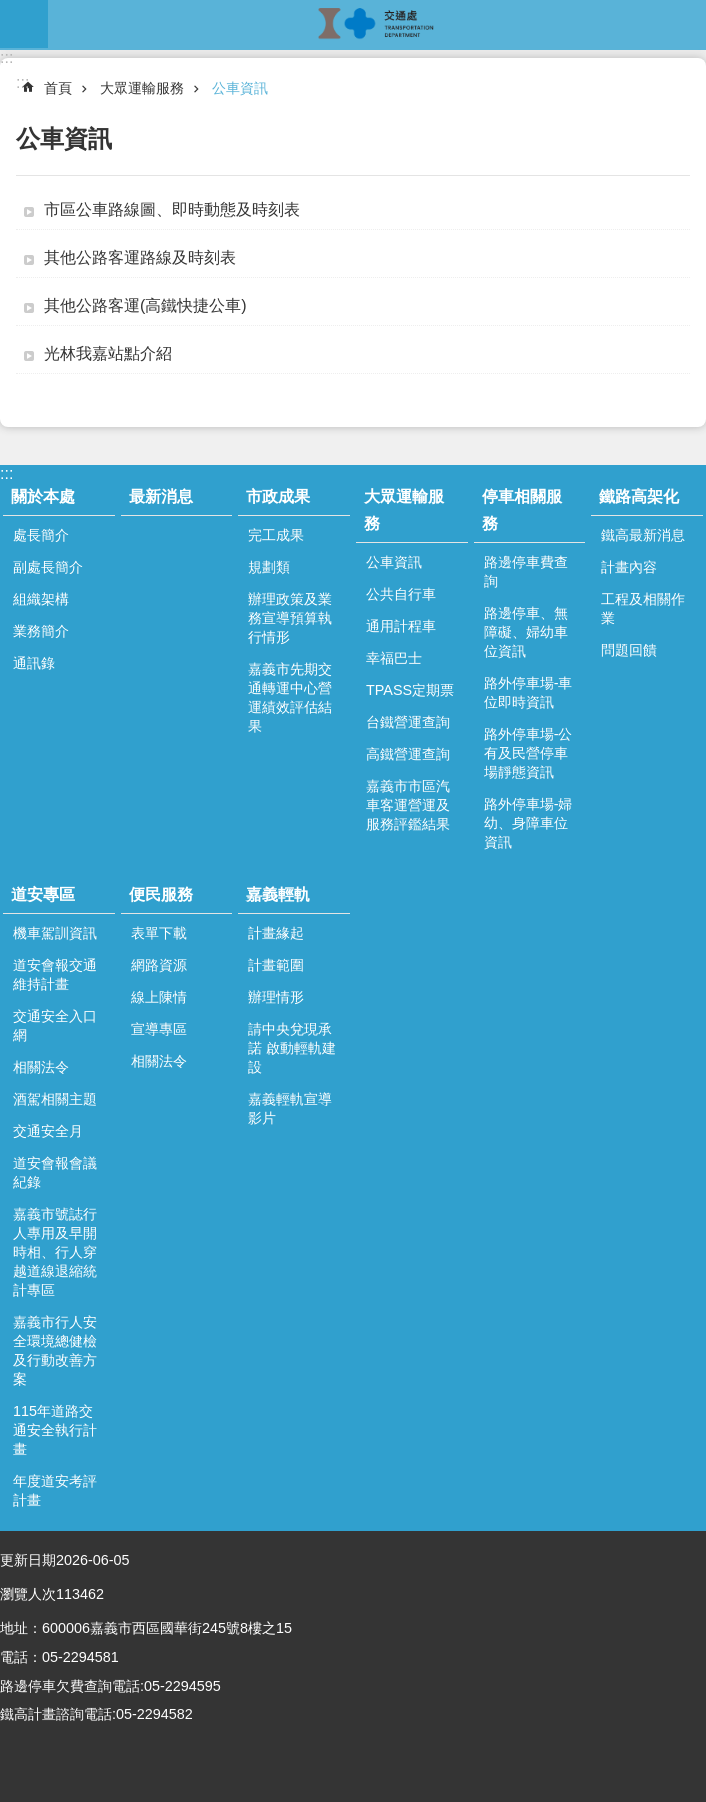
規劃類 (269, 567)
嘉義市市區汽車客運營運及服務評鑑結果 (408, 805)
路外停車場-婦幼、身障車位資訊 (528, 823)
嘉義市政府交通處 (377, 24)
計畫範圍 (276, 965)
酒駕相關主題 (55, 1099)
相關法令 (41, 1067)
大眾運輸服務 (142, 88)
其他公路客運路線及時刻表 (140, 257)
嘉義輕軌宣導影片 (290, 1108)
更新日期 (28, 1560)
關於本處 (43, 496)
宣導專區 (159, 1029)
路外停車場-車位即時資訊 (528, 692)
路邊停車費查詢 (526, 571)
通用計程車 (401, 626)
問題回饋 (629, 650)
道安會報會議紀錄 (55, 1172)
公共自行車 (401, 594)
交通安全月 (48, 1131)
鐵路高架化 (639, 496)
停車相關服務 (522, 510)
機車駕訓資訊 (55, 933)
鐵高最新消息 (643, 535)
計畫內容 (629, 567)
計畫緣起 (276, 933)
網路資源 (159, 965)
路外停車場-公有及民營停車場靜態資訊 (528, 753)
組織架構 (41, 599)
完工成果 (276, 535)
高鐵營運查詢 (408, 754)
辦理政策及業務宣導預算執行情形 (290, 618)
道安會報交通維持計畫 (55, 974)
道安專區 (43, 894)
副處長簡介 (48, 567)
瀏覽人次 (28, 1594)
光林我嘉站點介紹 (108, 353)
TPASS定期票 (410, 690)
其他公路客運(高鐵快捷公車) (145, 305)
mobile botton (24, 24)
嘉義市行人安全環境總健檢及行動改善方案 (55, 1350)
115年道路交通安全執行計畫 (55, 1430)
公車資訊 (240, 88)
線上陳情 (159, 997)
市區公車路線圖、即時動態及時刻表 (172, 209)
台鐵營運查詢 (408, 722)
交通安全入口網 (55, 1025)
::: (6, 57)
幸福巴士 (394, 658)
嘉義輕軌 (278, 894)
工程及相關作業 (643, 608)
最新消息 (161, 496)
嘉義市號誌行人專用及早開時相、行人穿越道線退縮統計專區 (55, 1252)
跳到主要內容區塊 (10, 10)
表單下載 (159, 933)
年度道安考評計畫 (55, 1490)
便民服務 (161, 894)
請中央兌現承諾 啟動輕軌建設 (292, 1048)
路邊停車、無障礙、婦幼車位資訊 (526, 632)
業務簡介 (41, 631)
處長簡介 (41, 535)
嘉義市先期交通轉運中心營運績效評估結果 (290, 697)
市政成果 (278, 496)
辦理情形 (276, 997)
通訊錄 (34, 663)
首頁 (58, 88)
